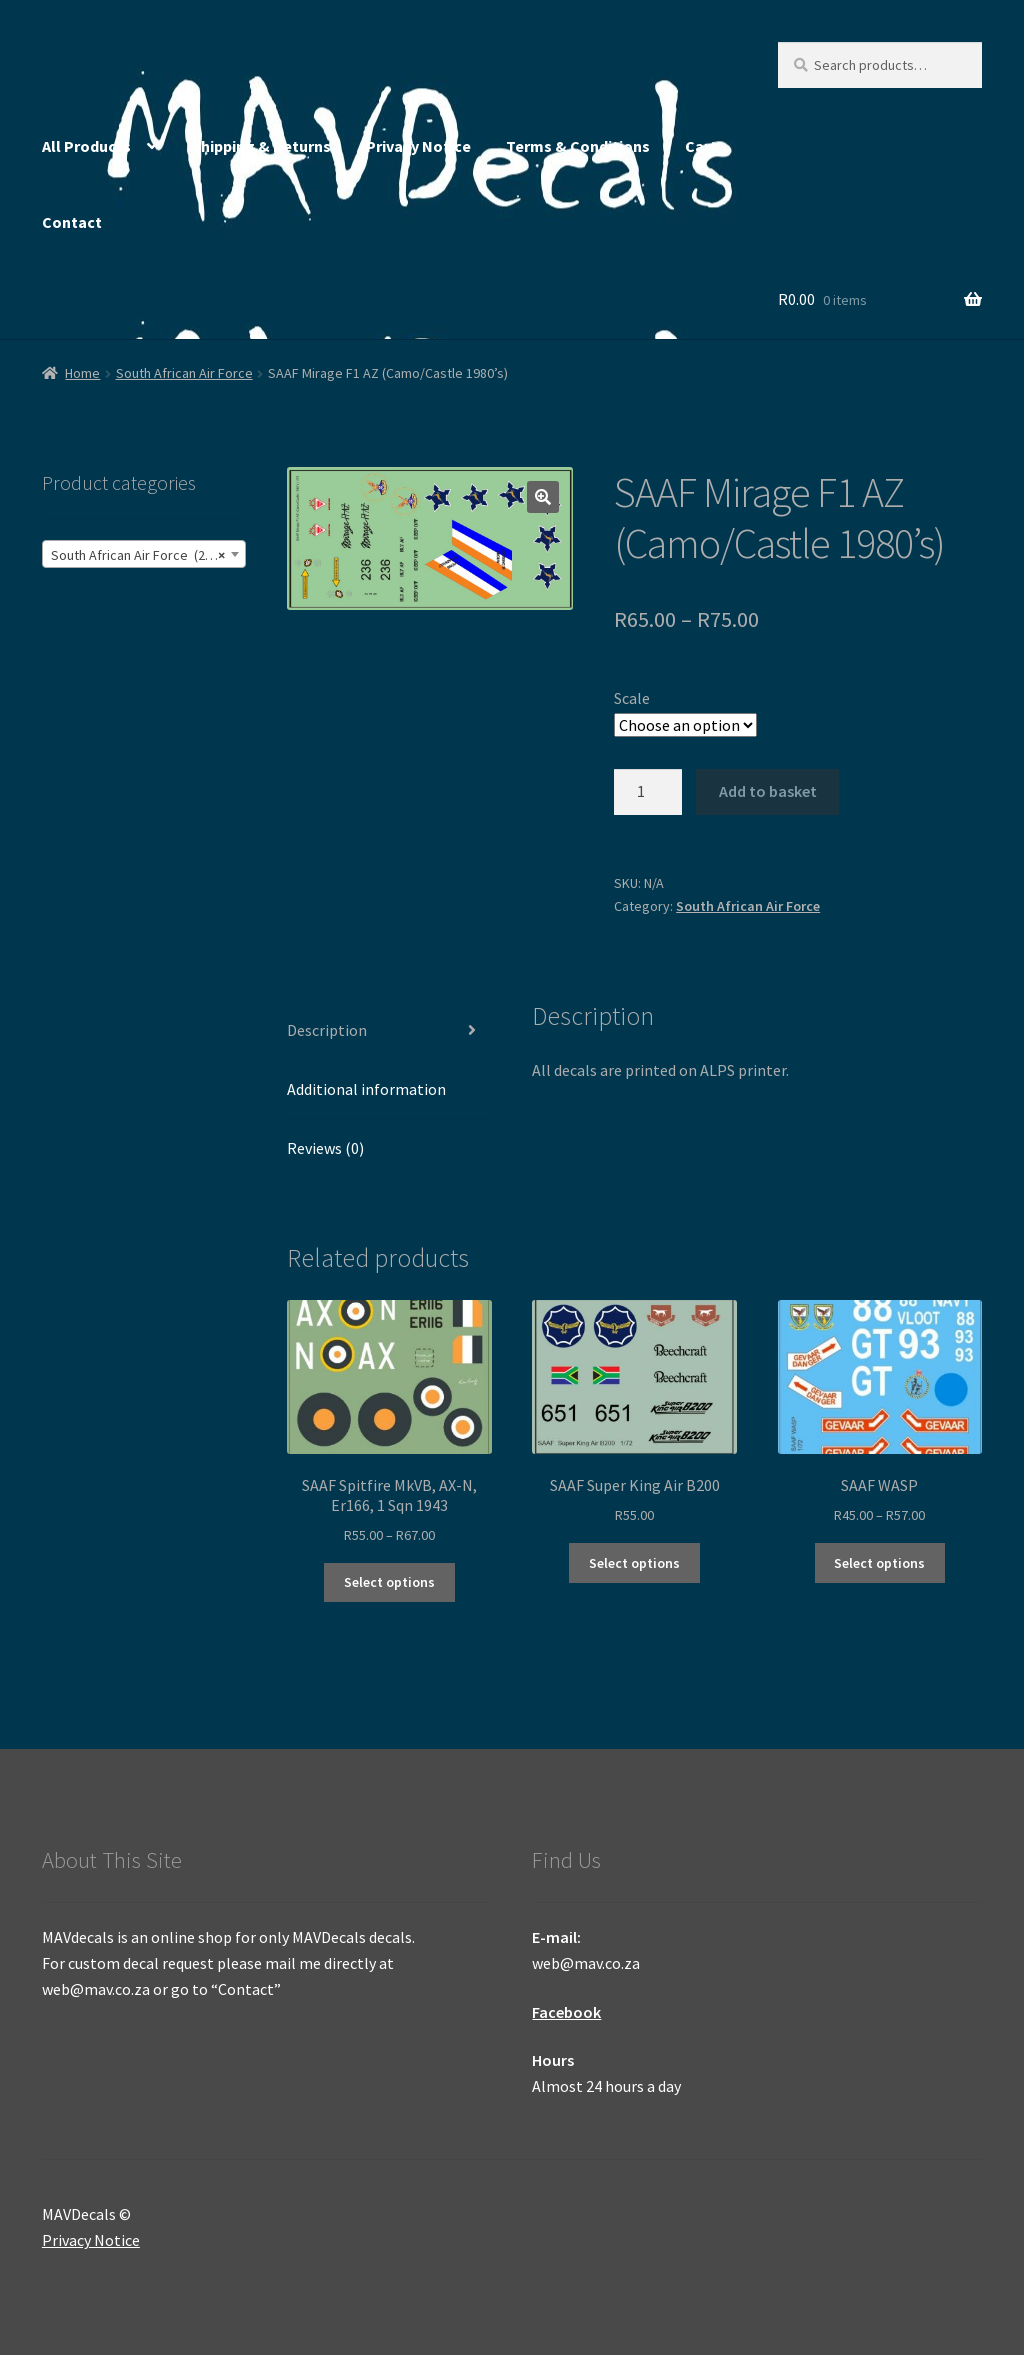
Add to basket (768, 791)
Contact (72, 222)
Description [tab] (327, 1030)
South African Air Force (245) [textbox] (138, 555)
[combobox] (144, 554)
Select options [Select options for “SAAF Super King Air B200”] (634, 1563)
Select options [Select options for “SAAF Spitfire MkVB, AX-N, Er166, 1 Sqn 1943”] (389, 1582)
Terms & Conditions (578, 146)
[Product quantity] (648, 792)
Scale (632, 698)
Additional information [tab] (366, 1089)
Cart (701, 146)
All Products (86, 146)
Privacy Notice (418, 146)
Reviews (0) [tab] (325, 1148)
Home (82, 373)
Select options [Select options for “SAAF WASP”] (879, 1563)
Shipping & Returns (261, 146)
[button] (543, 497)
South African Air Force (184, 373)
